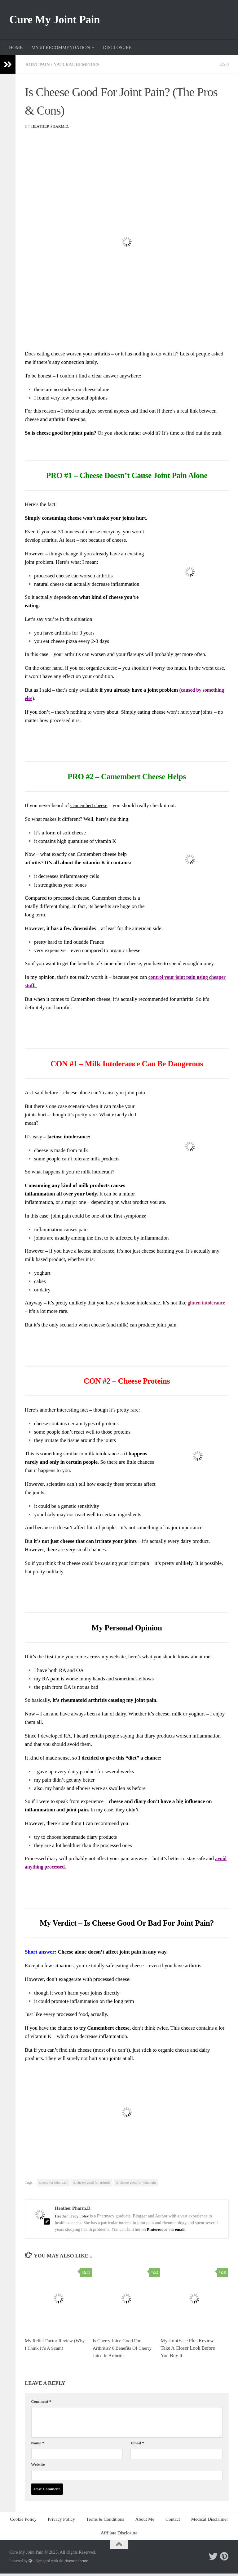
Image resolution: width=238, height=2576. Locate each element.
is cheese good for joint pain (136, 2185)
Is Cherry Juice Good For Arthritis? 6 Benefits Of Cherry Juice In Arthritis (118, 2351)
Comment (41, 2404)
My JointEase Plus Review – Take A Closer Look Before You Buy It (189, 2351)
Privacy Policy (61, 2522)
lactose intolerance (97, 1254)
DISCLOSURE (117, 49)
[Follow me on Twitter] (213, 2559)
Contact (172, 2522)
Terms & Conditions (105, 2522)
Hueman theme (76, 2563)
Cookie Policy (23, 2522)
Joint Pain (38, 67)
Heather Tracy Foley (73, 2218)
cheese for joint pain (53, 2185)
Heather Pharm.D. (50, 129)
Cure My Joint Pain (59, 21)
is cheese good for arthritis (92, 2185)
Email (137, 2445)
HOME (16, 49)
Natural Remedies (79, 67)
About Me (144, 2522)
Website (38, 2467)
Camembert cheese (90, 808)
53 (86, 2275)
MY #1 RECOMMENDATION (60, 49)
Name (37, 2445)
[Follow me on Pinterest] (224, 2559)
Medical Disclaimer (209, 2522)
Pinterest (155, 2231)
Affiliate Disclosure (119, 2535)
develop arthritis (42, 542)
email (181, 2231)
